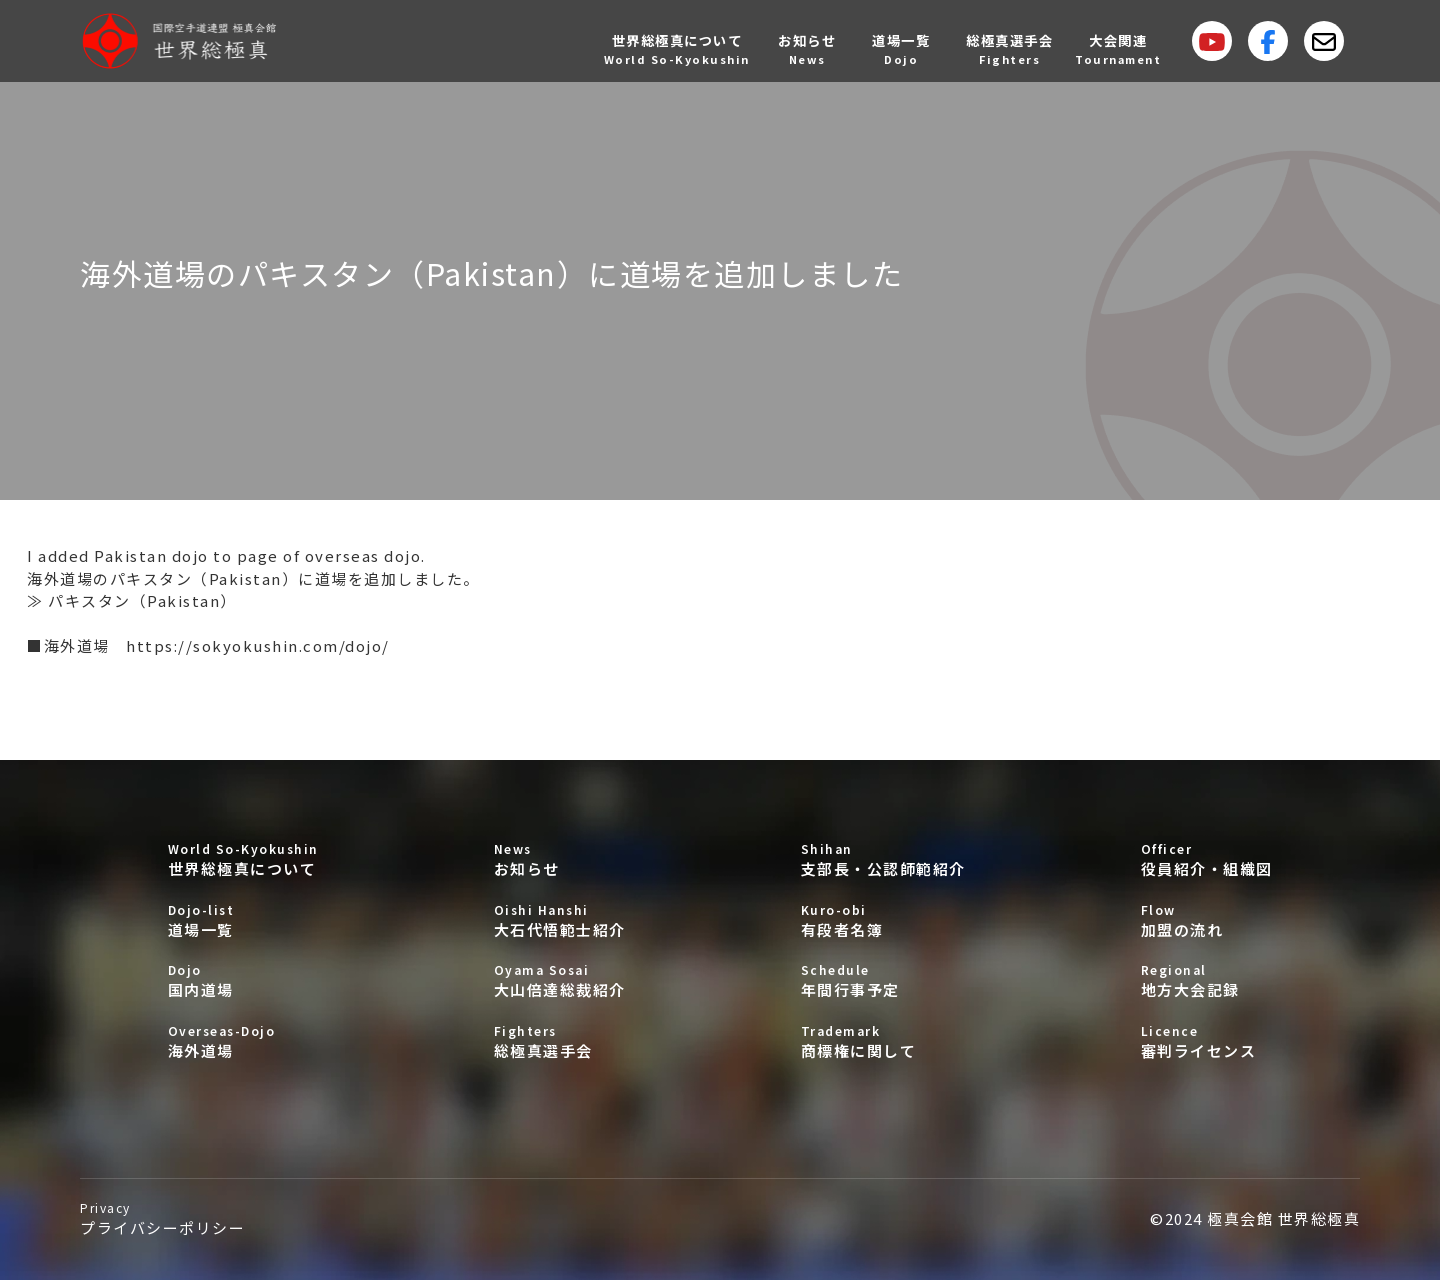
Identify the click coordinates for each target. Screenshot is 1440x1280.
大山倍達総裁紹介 (560, 980)
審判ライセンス (1207, 1041)
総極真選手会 (560, 1041)
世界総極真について (243, 859)
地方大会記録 (1207, 980)
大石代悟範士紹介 (560, 920)
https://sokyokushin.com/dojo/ (258, 645)
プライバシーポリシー (162, 1218)
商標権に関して (883, 1041)
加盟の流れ (1207, 920)
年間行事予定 (883, 980)
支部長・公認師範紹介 (883, 859)
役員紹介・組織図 (1207, 859)
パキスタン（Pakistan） (142, 600)
